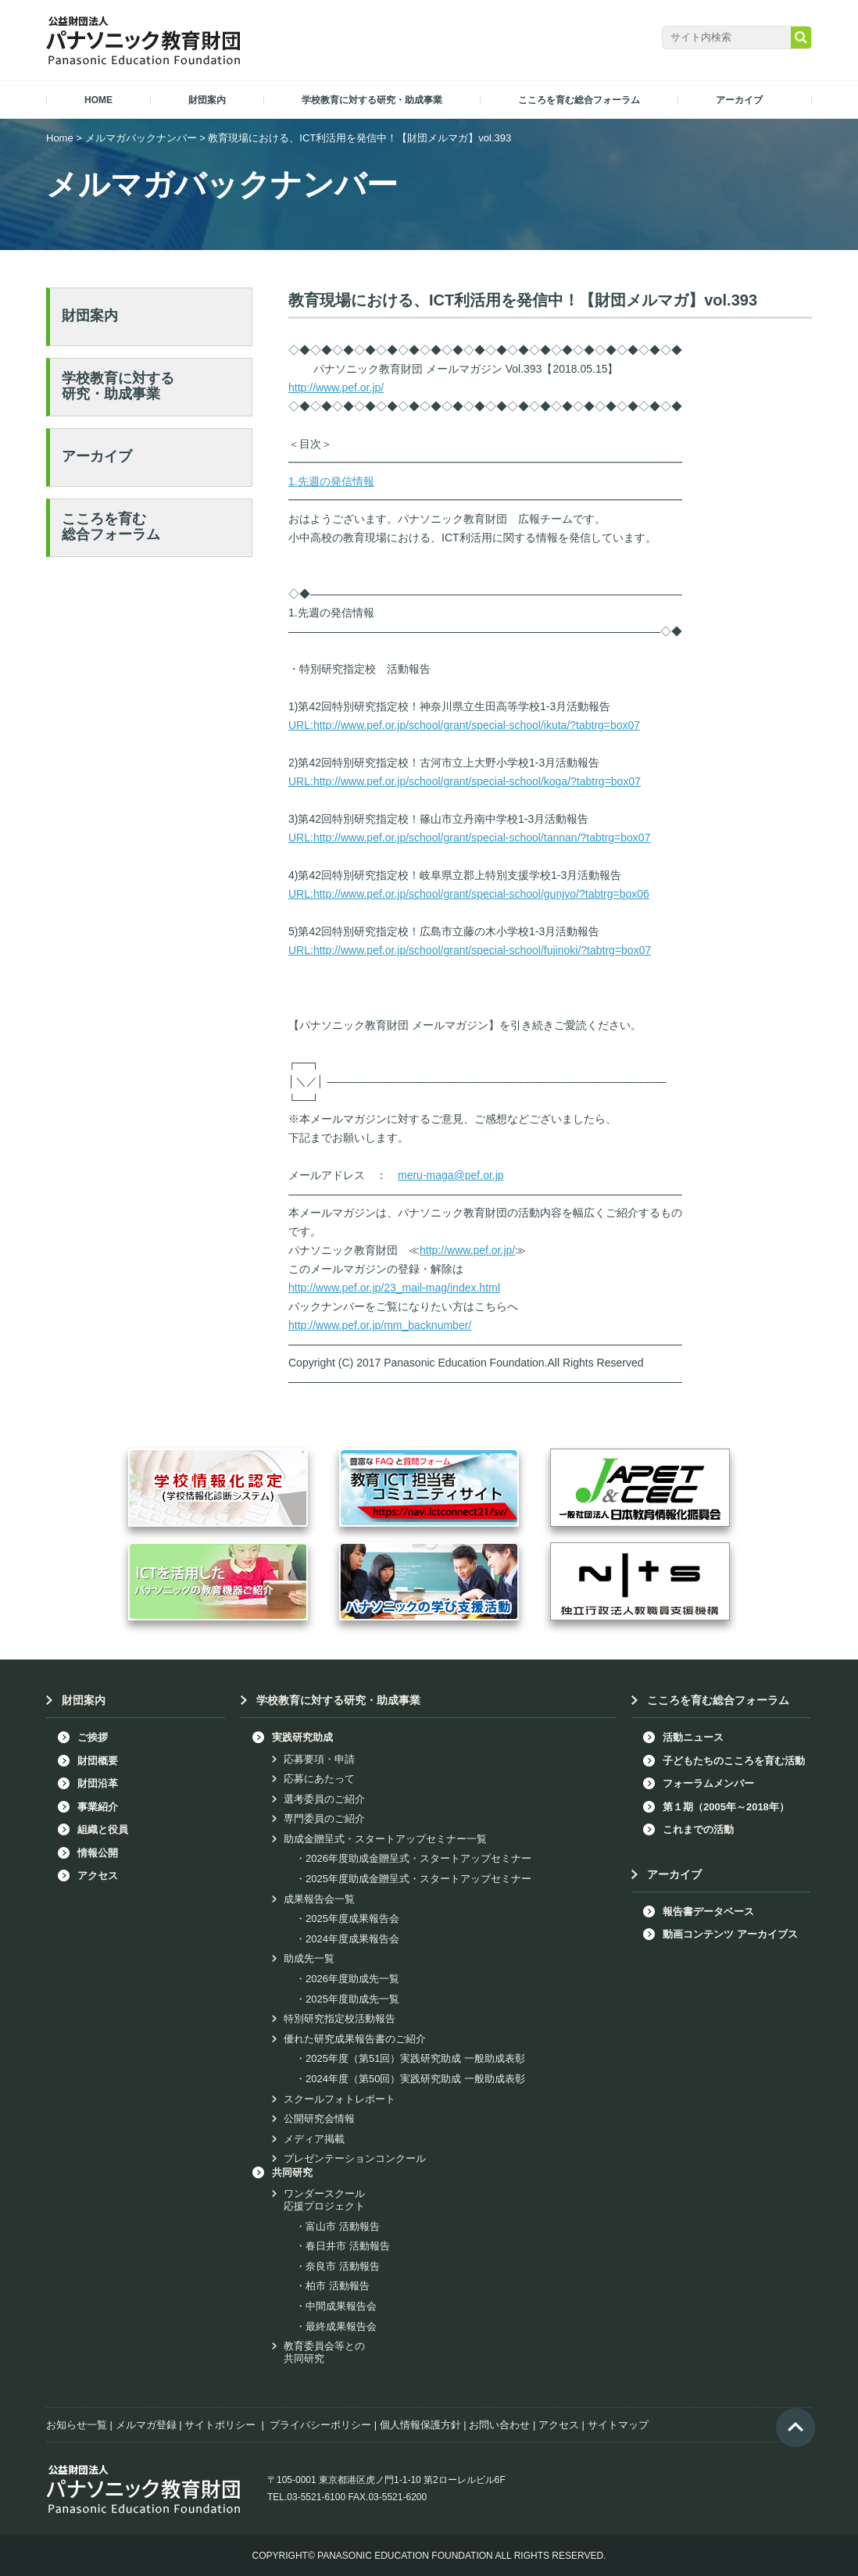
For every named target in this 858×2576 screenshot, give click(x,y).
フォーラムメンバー (708, 1783)
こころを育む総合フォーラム (111, 526)
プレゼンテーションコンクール (355, 2158)
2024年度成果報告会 (352, 1939)
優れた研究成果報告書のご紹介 (355, 2039)
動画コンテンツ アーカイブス (730, 1934)
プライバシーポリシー (320, 2425)
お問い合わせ (499, 2425)
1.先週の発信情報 (331, 481)
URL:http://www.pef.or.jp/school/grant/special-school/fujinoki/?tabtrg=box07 (469, 950)
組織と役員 (102, 1829)
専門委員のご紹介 (324, 1818)
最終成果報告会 (341, 2326)
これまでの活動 (698, 1829)
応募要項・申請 (319, 1759)
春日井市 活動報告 (348, 2246)
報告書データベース (708, 1911)
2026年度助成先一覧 (352, 1979)
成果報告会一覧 (319, 1899)
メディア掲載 (314, 2139)
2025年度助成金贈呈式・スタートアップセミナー (418, 1879)
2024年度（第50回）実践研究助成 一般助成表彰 (415, 2079)
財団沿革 (97, 1783)
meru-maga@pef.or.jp (451, 1175)
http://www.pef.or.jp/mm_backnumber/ (379, 1325)
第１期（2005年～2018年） (726, 1807)
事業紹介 (97, 1807)
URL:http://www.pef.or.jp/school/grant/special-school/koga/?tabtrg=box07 (464, 781)
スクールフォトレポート (339, 2099)
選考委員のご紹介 (324, 1799)
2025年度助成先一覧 (352, 1999)
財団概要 (97, 1761)
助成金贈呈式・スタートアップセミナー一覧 (385, 1839)
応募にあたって (319, 1779)
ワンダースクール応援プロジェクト (324, 2200)
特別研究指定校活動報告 (339, 2018)
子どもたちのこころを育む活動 (734, 1761)
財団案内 (90, 315)
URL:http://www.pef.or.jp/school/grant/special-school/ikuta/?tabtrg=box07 (464, 725)
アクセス (97, 1875)
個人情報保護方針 (420, 2425)
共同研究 (292, 2172)
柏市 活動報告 (338, 2286)
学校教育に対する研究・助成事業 (118, 386)
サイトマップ (618, 2425)
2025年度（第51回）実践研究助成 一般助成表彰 (415, 2058)
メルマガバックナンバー (141, 138)
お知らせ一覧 (76, 2425)
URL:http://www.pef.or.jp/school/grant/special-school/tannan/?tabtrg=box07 (469, 837)
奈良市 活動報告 (343, 2266)
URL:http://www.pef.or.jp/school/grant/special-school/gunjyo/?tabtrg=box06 (468, 894)
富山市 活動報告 (343, 2226)
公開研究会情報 (319, 2118)
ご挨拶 (92, 1737)
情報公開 (97, 1853)
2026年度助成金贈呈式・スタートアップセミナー (418, 1858)
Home (59, 138)
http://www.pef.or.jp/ (336, 387)
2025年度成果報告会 (352, 1918)
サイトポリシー (220, 2425)
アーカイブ (97, 456)
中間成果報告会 (341, 2306)
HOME (98, 100)
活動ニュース (693, 1737)
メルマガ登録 (146, 2425)
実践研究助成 (302, 1737)
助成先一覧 (309, 1958)
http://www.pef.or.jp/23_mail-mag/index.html (394, 1287)
